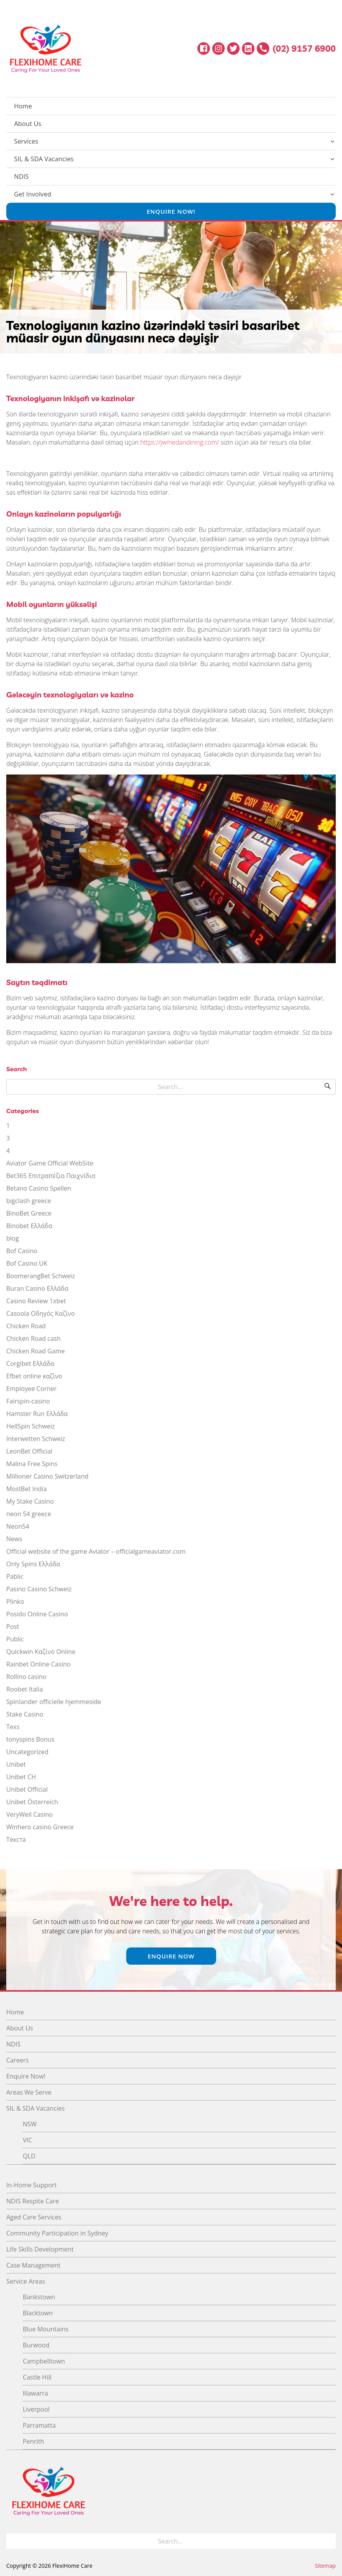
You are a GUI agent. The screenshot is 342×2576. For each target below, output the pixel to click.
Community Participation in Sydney (57, 2233)
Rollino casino (26, 1676)
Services (26, 141)
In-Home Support (31, 2185)
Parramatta (39, 2425)
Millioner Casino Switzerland (47, 1476)
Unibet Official (27, 1789)
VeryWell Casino (29, 1814)
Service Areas (25, 2281)
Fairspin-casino (28, 1401)
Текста (16, 1839)
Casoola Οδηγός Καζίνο (40, 1313)
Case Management (33, 2265)
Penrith (33, 2441)
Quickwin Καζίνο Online (40, 1651)
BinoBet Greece (29, 1213)
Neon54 (17, 1526)
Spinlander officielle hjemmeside (53, 1701)
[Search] (327, 1087)
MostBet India (26, 1488)
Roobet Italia (24, 1689)
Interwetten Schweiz (35, 1438)
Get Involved (32, 194)
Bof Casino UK (26, 1263)
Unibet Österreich (32, 1802)
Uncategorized (27, 1751)
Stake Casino (24, 1714)
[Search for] (171, 1087)
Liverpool (36, 2409)
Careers (17, 2060)
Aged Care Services (33, 2217)
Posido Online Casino (37, 1614)
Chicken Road (26, 1326)
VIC (27, 2140)
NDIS (21, 176)
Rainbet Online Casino (38, 1664)
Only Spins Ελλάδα (33, 1564)
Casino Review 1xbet (36, 1301)
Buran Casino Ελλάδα (37, 1288)
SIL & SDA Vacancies (43, 159)
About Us (27, 123)
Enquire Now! (171, 211)
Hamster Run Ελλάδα (37, 1413)
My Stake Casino (30, 1501)
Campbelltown (44, 2361)
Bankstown (39, 2297)
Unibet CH (21, 1777)
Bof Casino (22, 1251)
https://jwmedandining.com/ (179, 442)
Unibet (16, 1764)
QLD (29, 2156)
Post (12, 1626)
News (14, 1539)
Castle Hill (37, 2377)
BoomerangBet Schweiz (40, 1276)
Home (23, 106)
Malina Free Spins (31, 1463)
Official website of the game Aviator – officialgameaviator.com (96, 1551)
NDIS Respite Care (32, 2201)
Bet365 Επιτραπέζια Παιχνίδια (50, 1175)
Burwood (36, 2345)
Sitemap (325, 2565)
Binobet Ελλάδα (29, 1225)
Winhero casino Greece (39, 1827)
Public (15, 1639)
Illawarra (35, 2393)
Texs (13, 1726)
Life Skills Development (39, 2249)
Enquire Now (171, 1956)
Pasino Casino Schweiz (39, 1589)
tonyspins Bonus (30, 1739)
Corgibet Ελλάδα (30, 1363)
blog (12, 1238)
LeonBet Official (29, 1451)
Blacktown (38, 2313)
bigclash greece (28, 1200)
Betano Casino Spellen (38, 1188)
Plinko (15, 1601)
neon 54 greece (28, 1514)
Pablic (14, 1576)
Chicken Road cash (33, 1338)
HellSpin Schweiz (30, 1426)
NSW (30, 2124)
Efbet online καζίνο (34, 1376)
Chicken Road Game (35, 1351)
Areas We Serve (29, 2092)
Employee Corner (31, 1388)
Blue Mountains (45, 2329)
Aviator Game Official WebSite (49, 1163)
